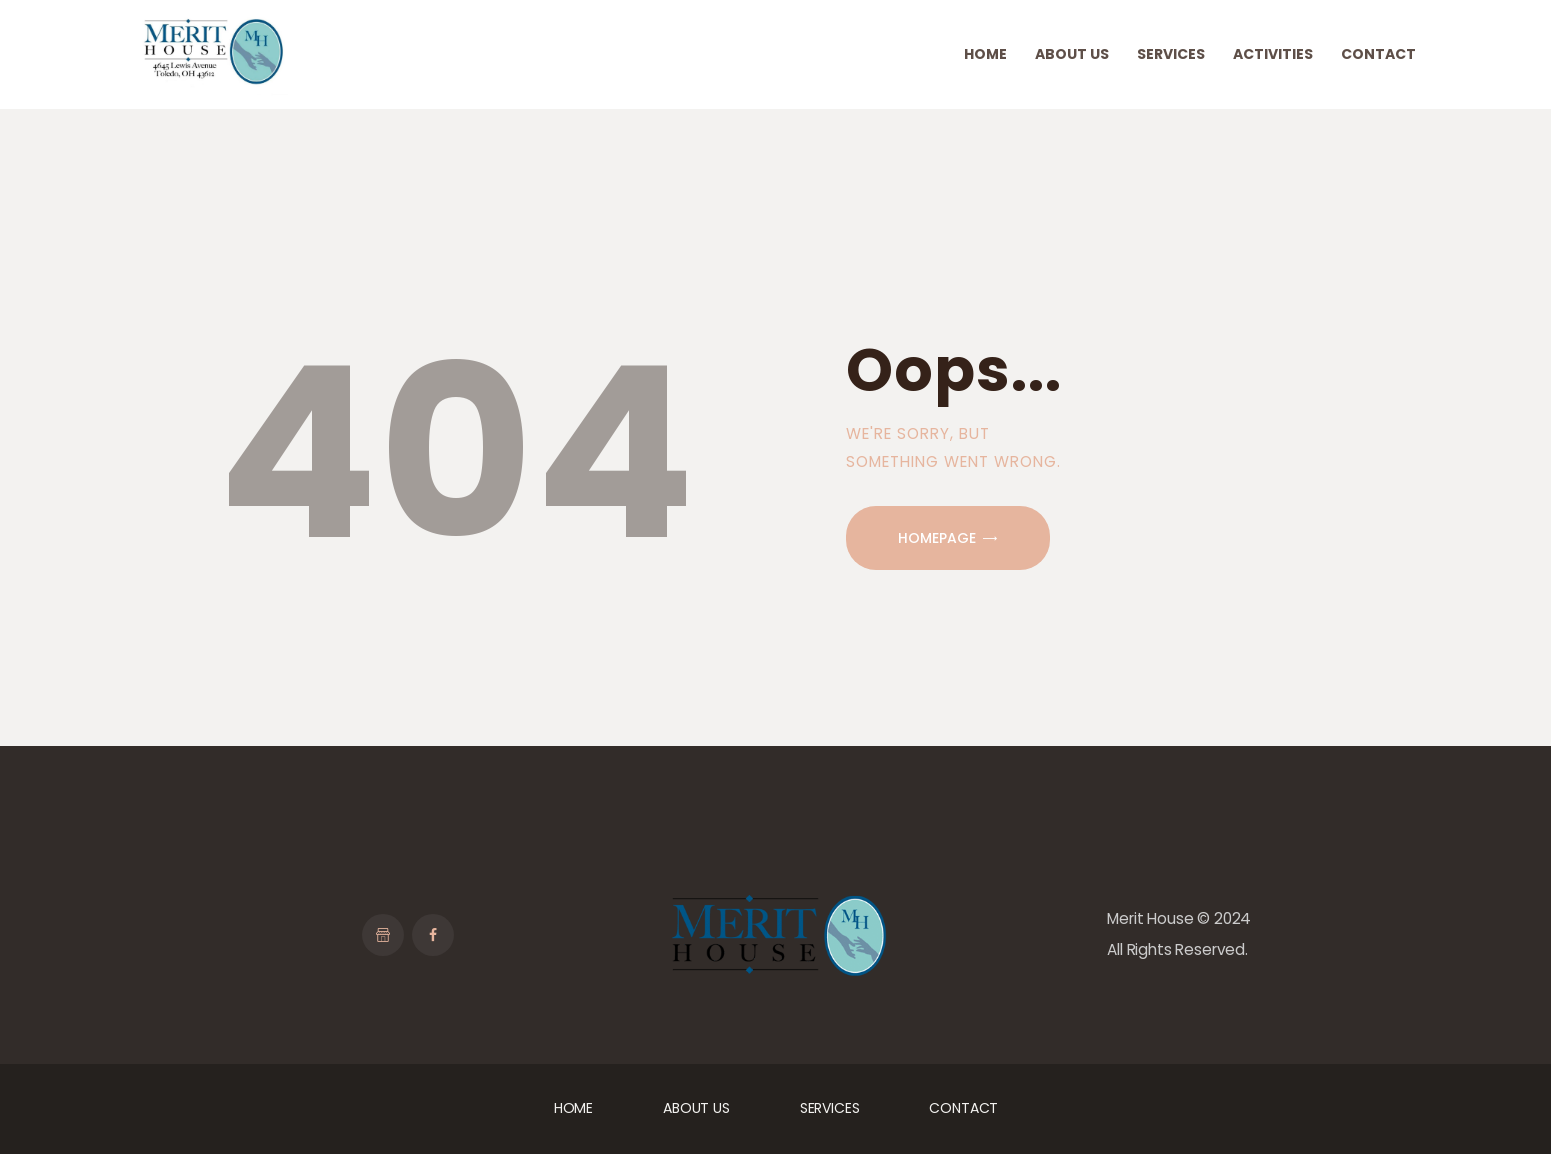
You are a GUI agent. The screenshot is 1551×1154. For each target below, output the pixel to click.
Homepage (937, 538)
